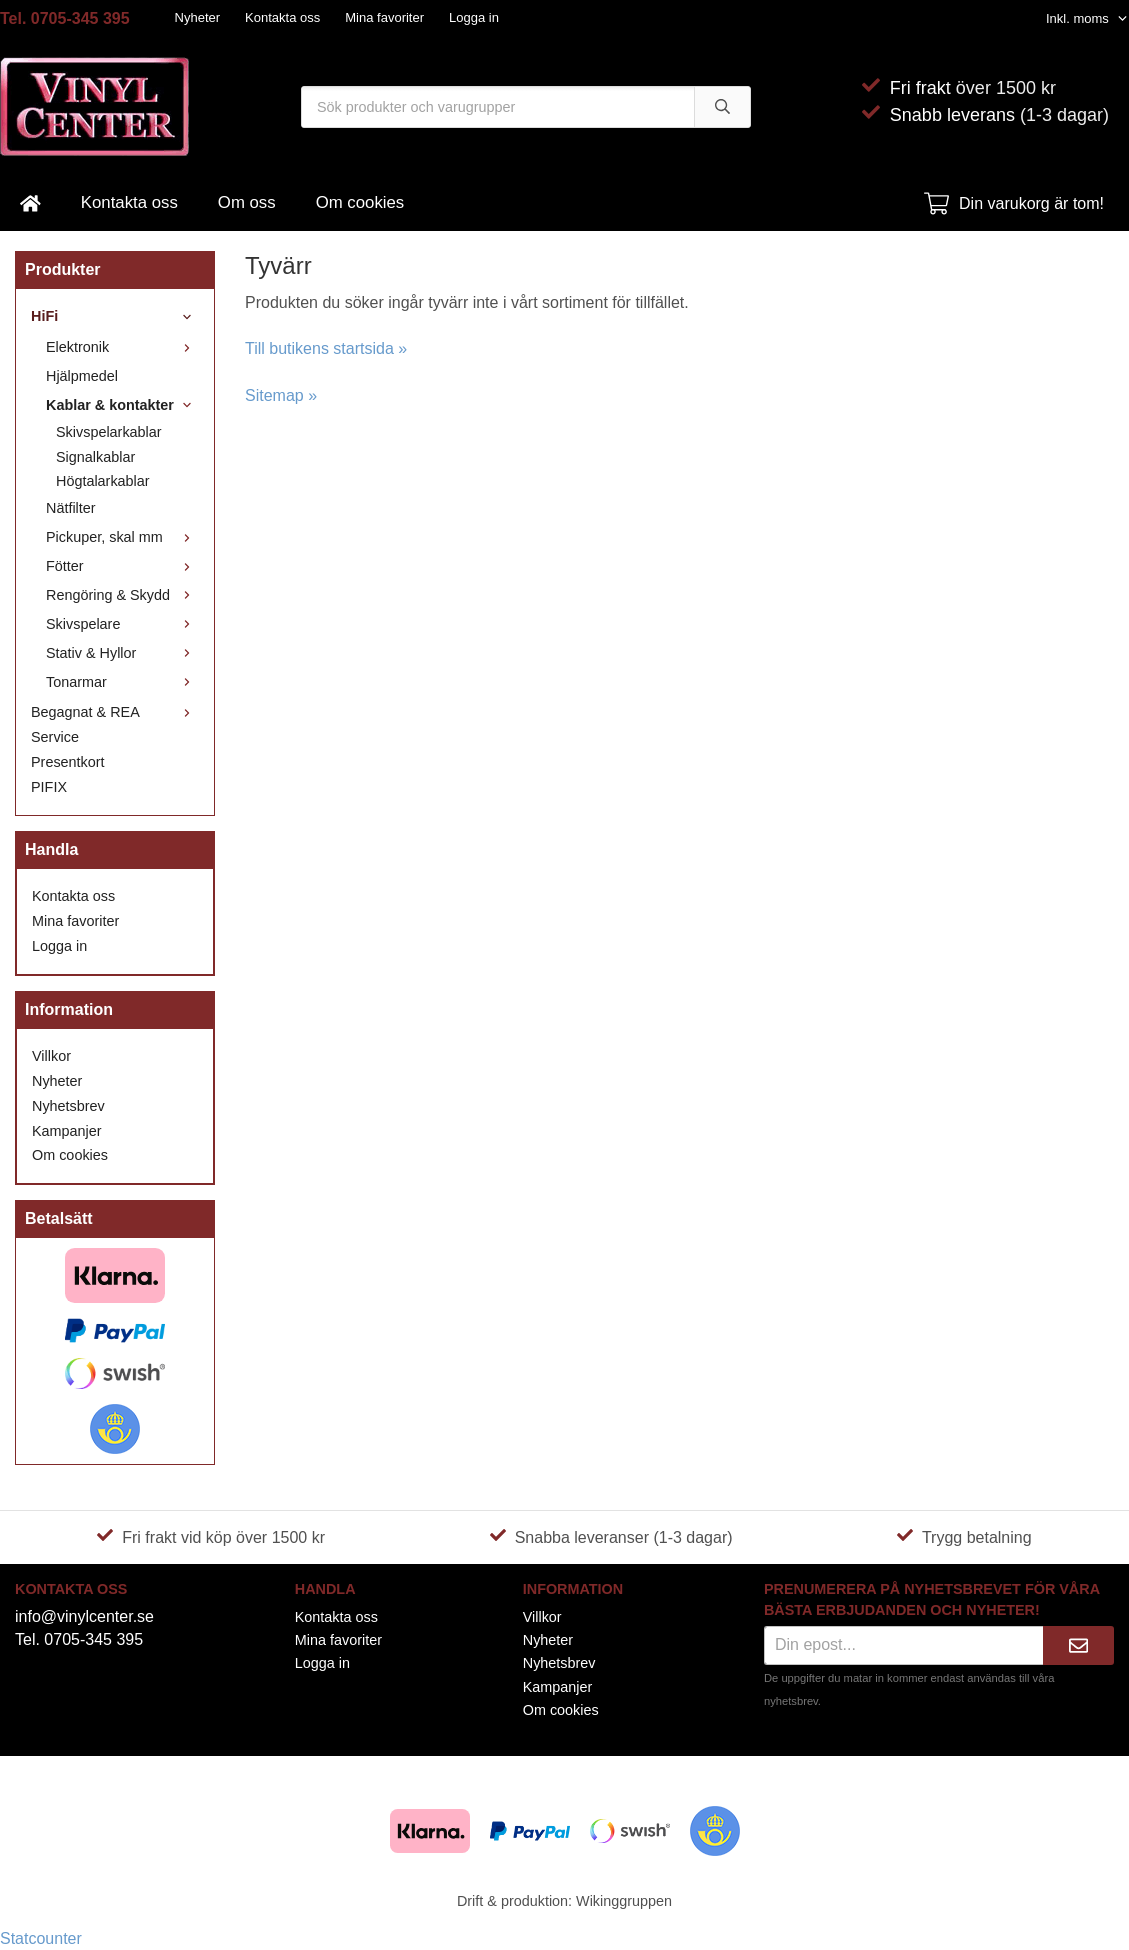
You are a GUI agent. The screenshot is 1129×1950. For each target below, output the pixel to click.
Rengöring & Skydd (122, 595)
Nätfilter (71, 508)
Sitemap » (281, 395)
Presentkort (68, 762)
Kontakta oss (282, 17)
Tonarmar (122, 682)
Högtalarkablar (103, 481)
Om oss (247, 202)
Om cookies (360, 202)
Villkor (51, 1056)
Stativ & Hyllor (122, 653)
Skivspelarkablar (109, 432)
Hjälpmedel (82, 376)
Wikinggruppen (624, 1901)
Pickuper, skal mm (122, 537)
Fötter (122, 566)
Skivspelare (122, 624)
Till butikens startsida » (326, 348)
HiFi (115, 316)
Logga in (474, 17)
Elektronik (122, 347)
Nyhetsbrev (68, 1106)
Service (55, 737)
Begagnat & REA (115, 712)
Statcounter (41, 1938)
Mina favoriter (384, 17)
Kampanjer (67, 1131)
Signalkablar (95, 457)
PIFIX (49, 787)
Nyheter (198, 17)
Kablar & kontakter (122, 405)
